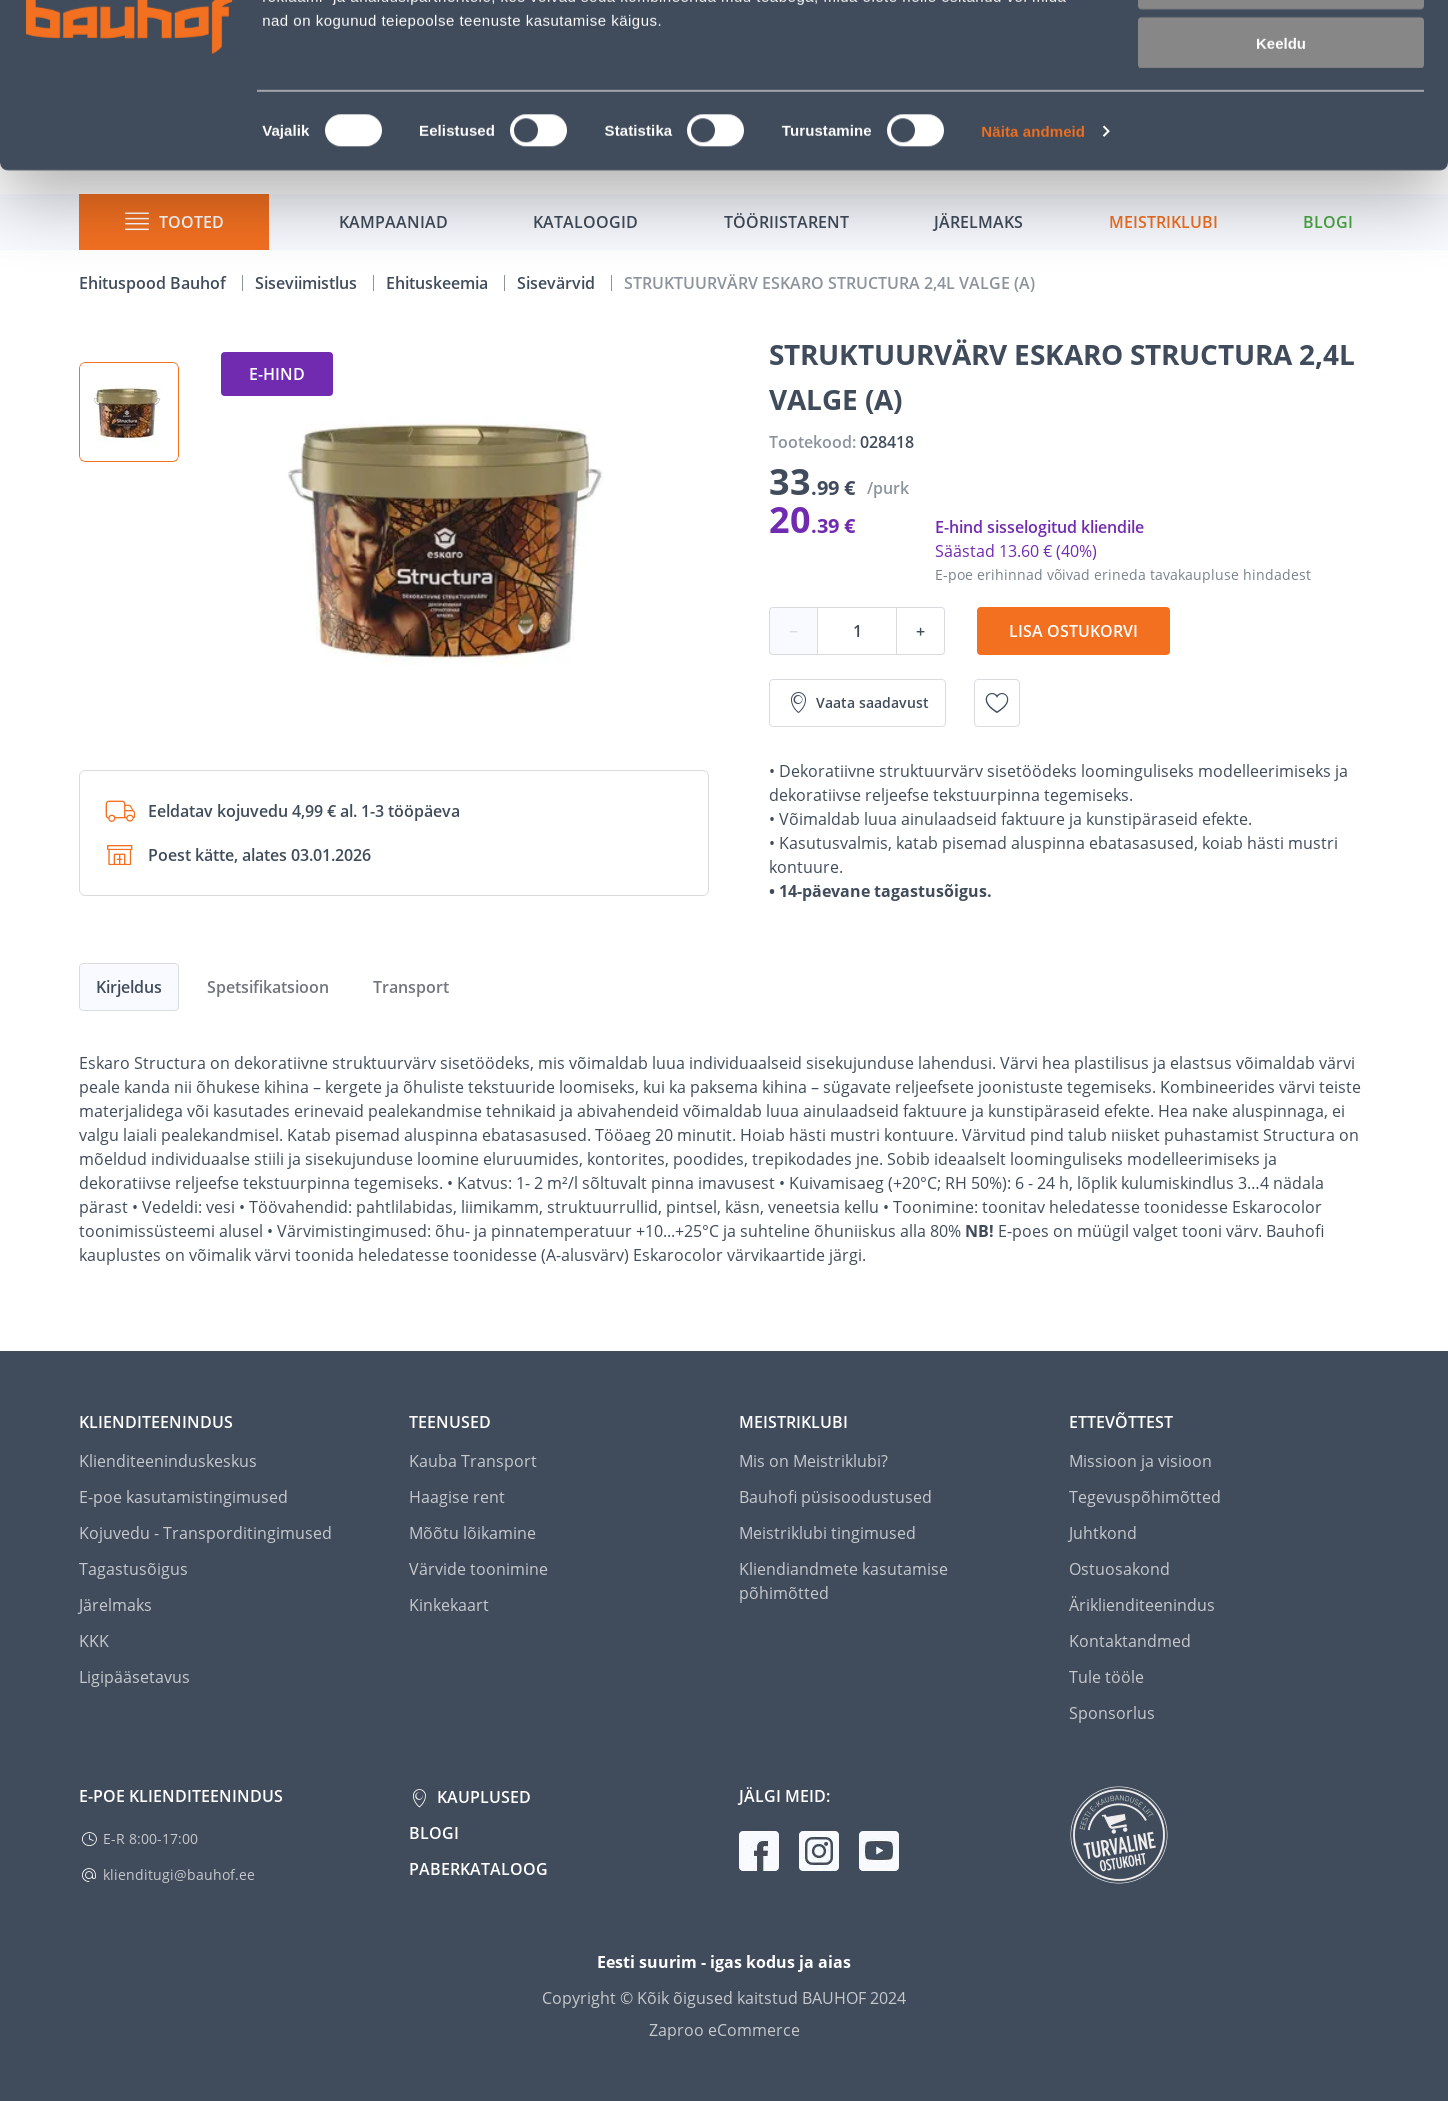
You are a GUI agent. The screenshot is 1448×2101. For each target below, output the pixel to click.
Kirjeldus (129, 987)
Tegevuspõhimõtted (1145, 1497)
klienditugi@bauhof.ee (179, 1874)
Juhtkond (1103, 1533)
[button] (129, 412)
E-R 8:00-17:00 (150, 1838)
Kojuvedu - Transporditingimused (205, 1533)
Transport (411, 987)
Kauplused (482, 1797)
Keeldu (1281, 167)
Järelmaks (115, 1605)
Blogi (434, 1833)
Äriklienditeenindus (1142, 1605)
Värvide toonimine (478, 1569)
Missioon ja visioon (1140, 1461)
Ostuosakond (1119, 1569)
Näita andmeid (1033, 255)
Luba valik (1280, 108)
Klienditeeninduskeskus (168, 1461)
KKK (94, 1641)
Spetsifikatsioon (268, 987)
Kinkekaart (449, 1605)
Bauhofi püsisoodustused (835, 1497)
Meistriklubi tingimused (827, 1533)
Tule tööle (1106, 1677)
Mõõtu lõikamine (472, 1533)
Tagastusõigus (133, 1569)
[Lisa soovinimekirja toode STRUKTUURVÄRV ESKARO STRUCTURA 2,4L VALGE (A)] (997, 703)
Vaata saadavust (857, 703)
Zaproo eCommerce (724, 2030)
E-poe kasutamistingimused (183, 1497)
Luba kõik (1281, 49)
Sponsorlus (1112, 1713)
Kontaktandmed (1130, 1641)
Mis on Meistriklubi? (813, 1461)
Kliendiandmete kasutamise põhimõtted (843, 1581)
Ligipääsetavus (134, 1677)
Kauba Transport (473, 1461)
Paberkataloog (478, 1869)
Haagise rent (457, 1497)
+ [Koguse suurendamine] (920, 631)
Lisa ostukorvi (1073, 631)
